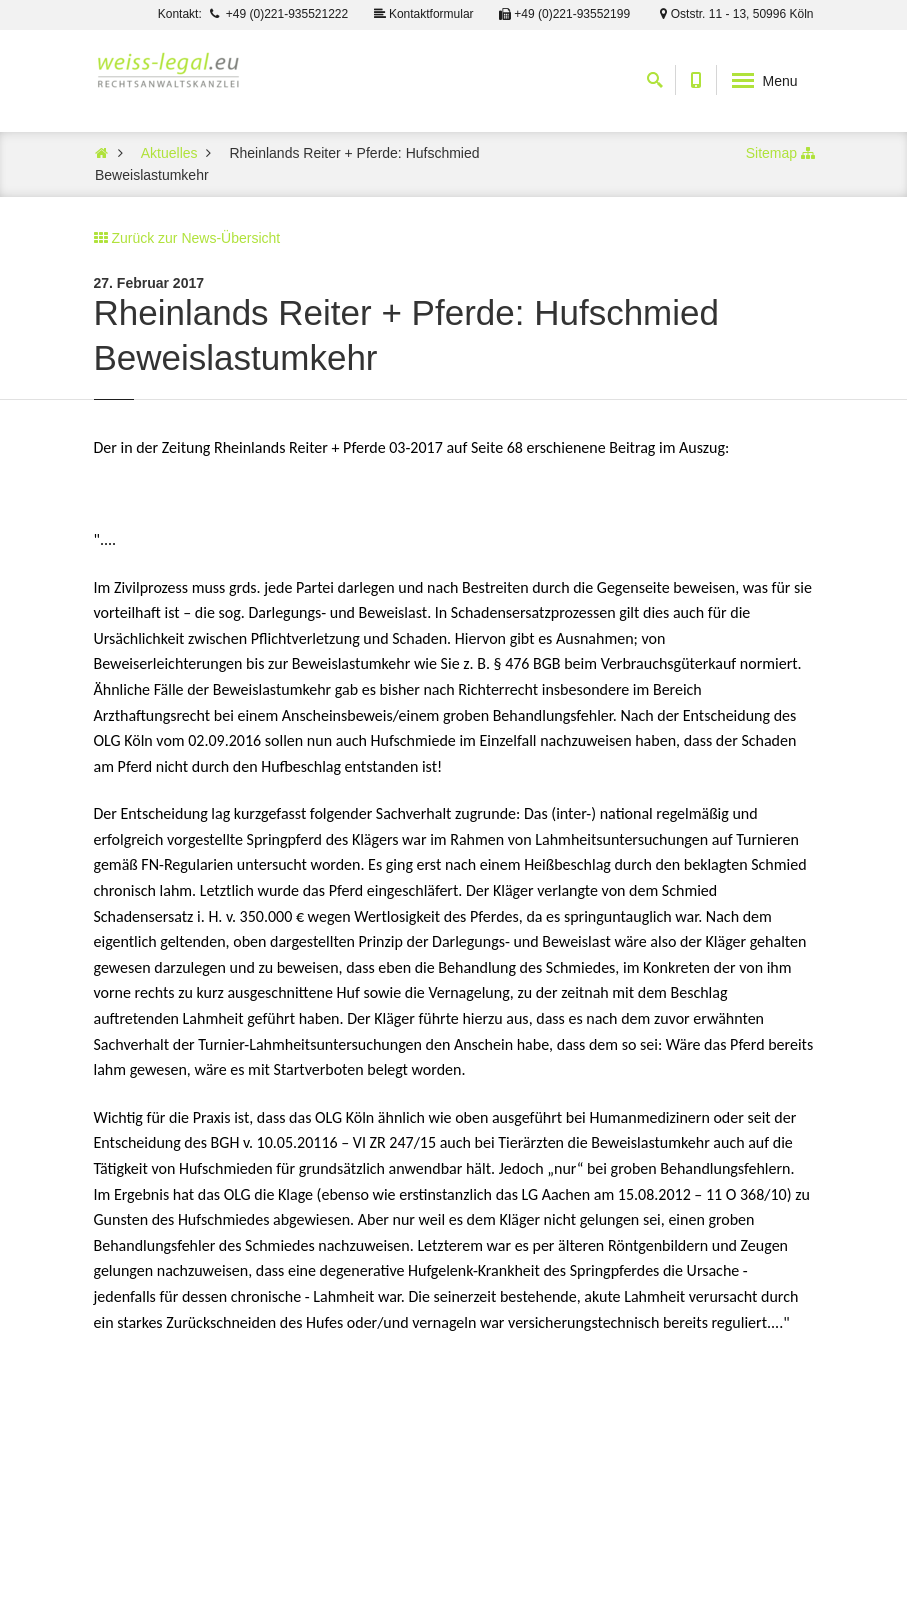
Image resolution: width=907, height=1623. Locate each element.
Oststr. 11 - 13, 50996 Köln (733, 14)
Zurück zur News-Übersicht (195, 238)
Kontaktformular (423, 14)
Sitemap (771, 153)
